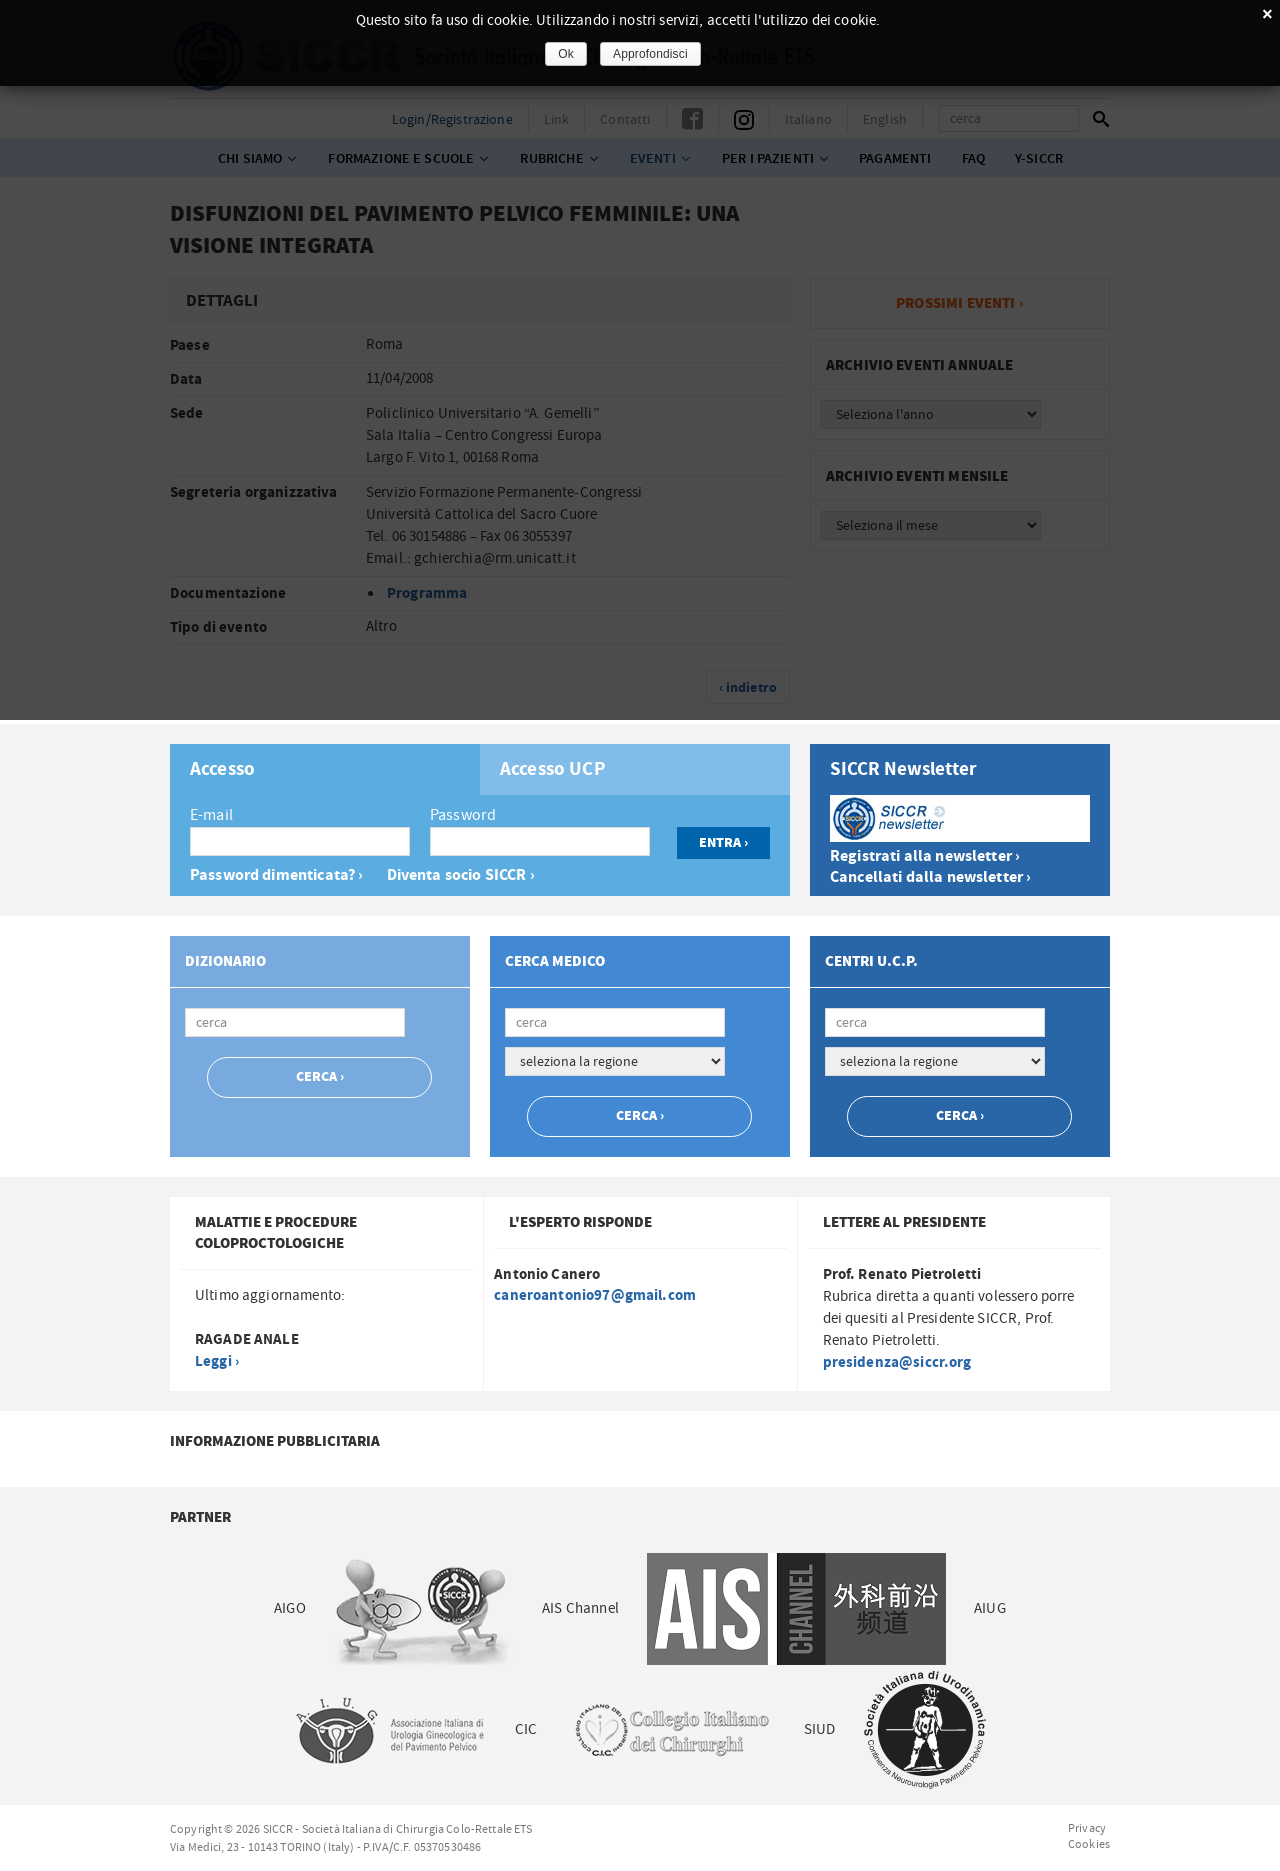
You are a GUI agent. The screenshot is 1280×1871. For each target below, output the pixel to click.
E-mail (211, 815)
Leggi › (217, 1361)
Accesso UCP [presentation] (553, 770)
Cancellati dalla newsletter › (930, 877)
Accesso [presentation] (222, 770)
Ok (566, 54)
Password (463, 815)
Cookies (1089, 1844)
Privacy (1087, 1828)
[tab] (325, 769)
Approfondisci (650, 54)
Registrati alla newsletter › (925, 856)
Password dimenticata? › (276, 875)
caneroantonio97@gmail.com (595, 1295)
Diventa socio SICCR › (461, 875)
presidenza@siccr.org (897, 1362)
